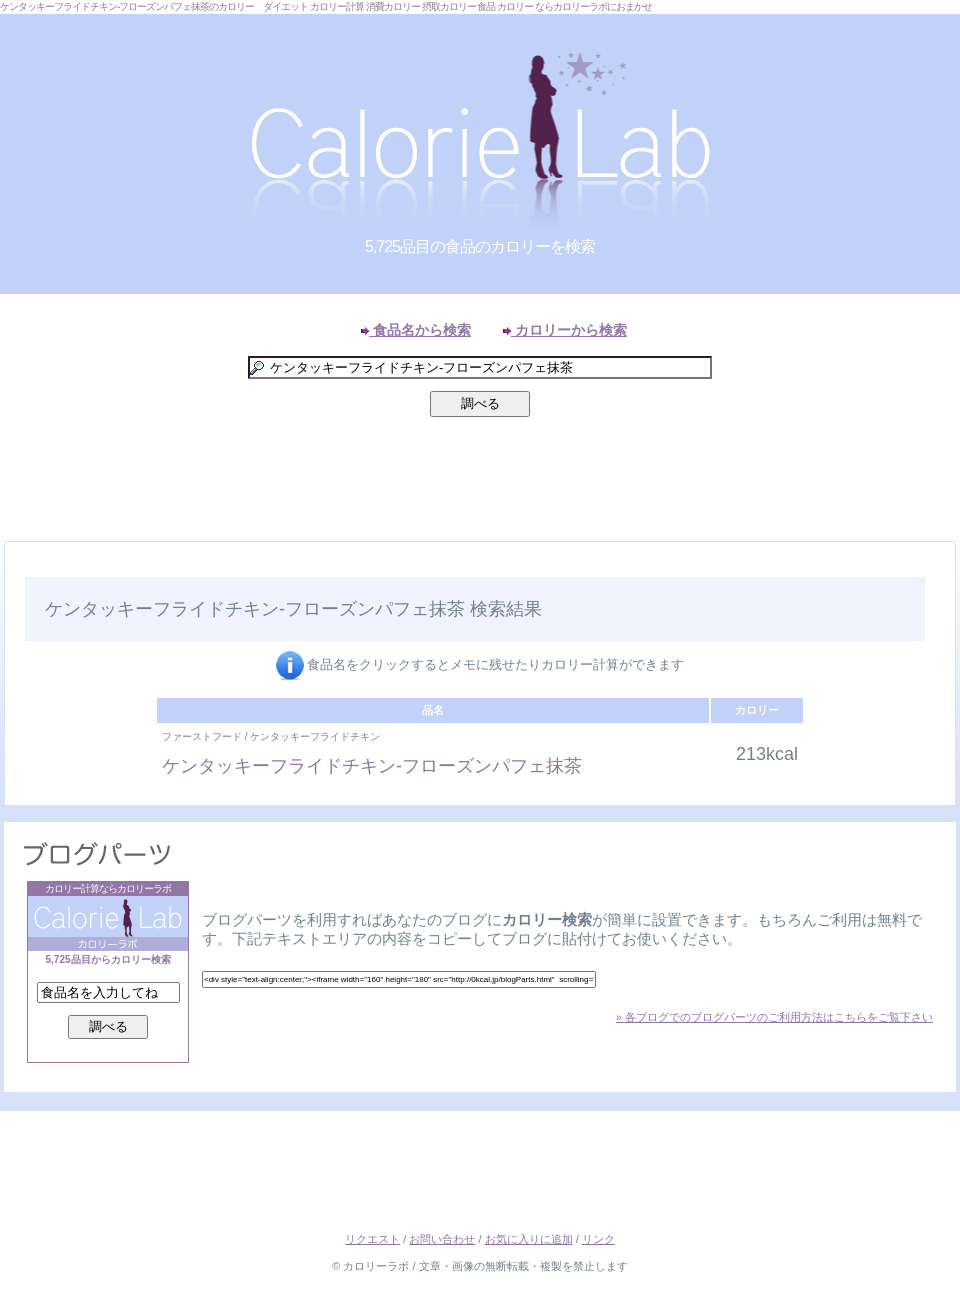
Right (940, 564)
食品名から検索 (416, 330)
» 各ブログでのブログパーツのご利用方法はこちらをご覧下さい (774, 1017)
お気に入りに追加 (529, 1239)
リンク (598, 1239)
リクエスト (372, 1239)
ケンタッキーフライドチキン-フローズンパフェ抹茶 (372, 766)
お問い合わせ (442, 1239)
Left (20, 564)
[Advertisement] (480, 484)
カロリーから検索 (565, 330)
